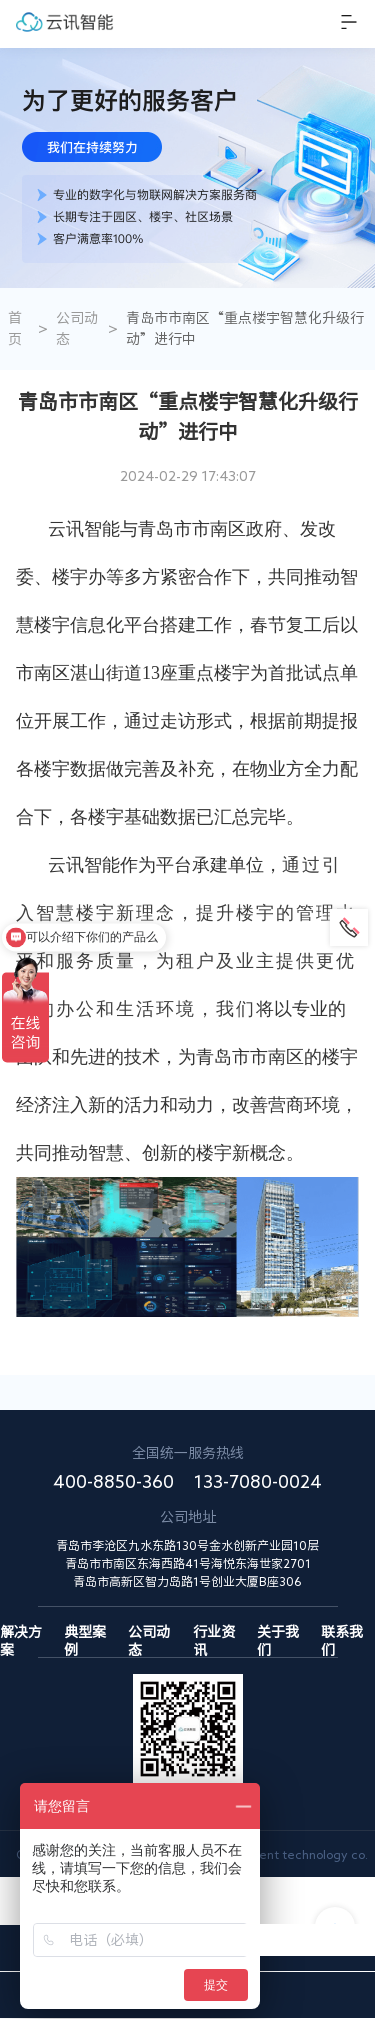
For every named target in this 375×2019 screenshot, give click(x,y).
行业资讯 (214, 1633)
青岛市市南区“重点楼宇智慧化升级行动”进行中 (245, 328)
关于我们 (278, 1633)
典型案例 (85, 1633)
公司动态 (77, 328)
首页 (15, 328)
